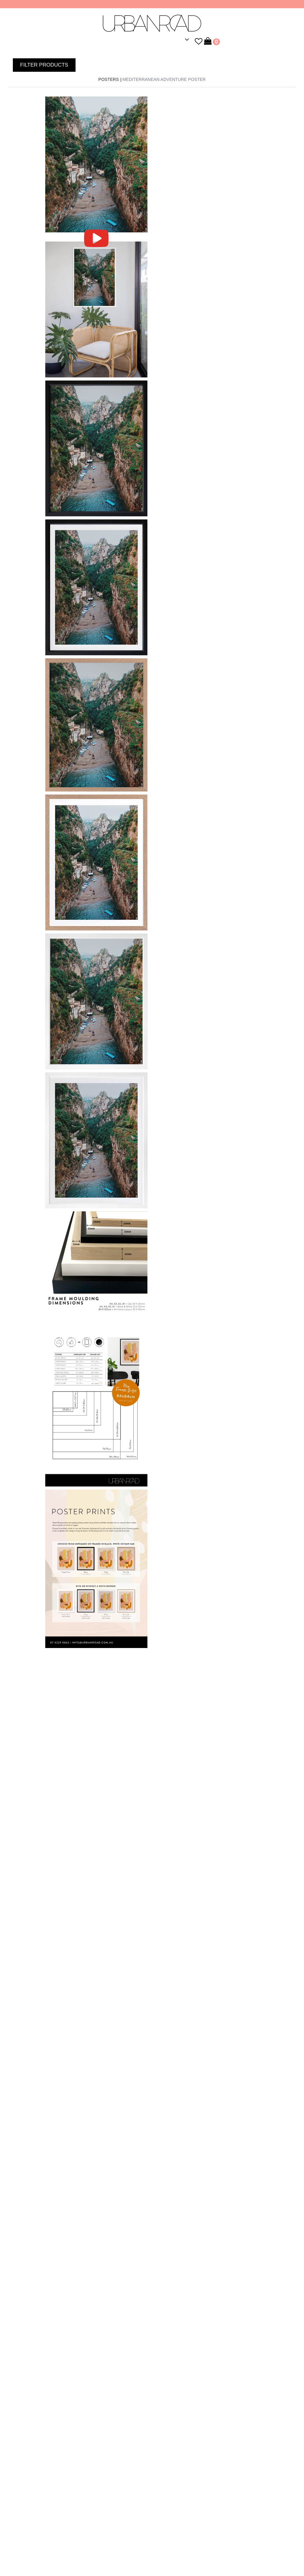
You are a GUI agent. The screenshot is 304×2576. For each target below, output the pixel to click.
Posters (108, 79)
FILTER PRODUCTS (44, 65)
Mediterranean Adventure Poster (164, 79)
